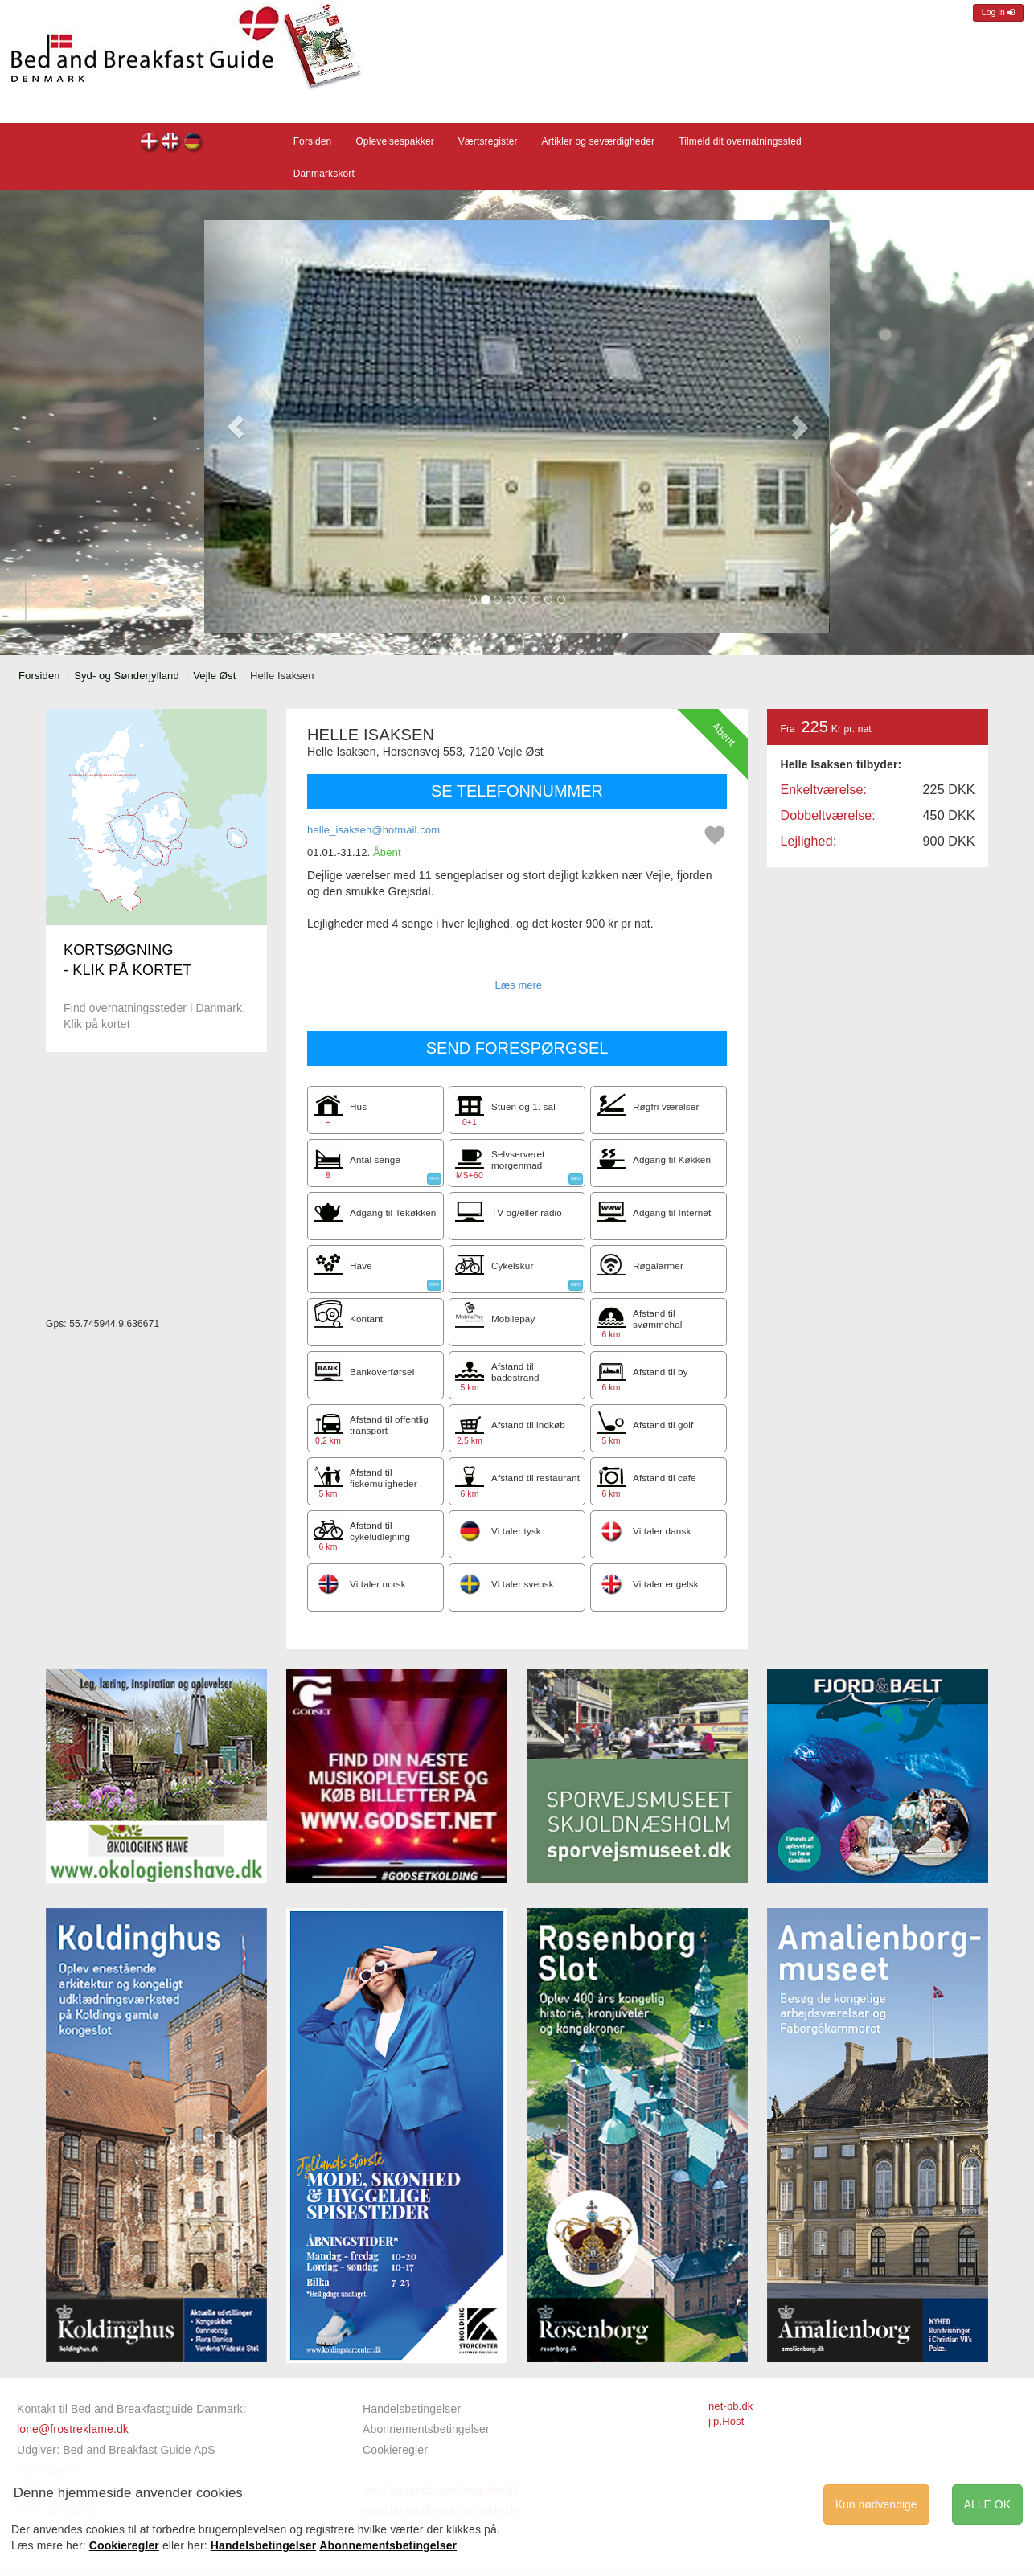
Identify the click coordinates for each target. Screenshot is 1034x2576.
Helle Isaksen (150, 143)
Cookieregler (395, 2449)
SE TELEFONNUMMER (517, 791)
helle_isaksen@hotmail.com (373, 830)
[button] (235, 426)
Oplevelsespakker (394, 141)
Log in (998, 12)
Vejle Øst (214, 676)
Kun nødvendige (876, 2504)
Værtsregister (488, 141)
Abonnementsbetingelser (426, 2428)
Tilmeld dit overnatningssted (740, 141)
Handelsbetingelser (412, 2408)
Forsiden (312, 141)
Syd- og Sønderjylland (126, 676)
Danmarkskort (324, 173)
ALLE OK (987, 2504)
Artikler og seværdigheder (598, 141)
